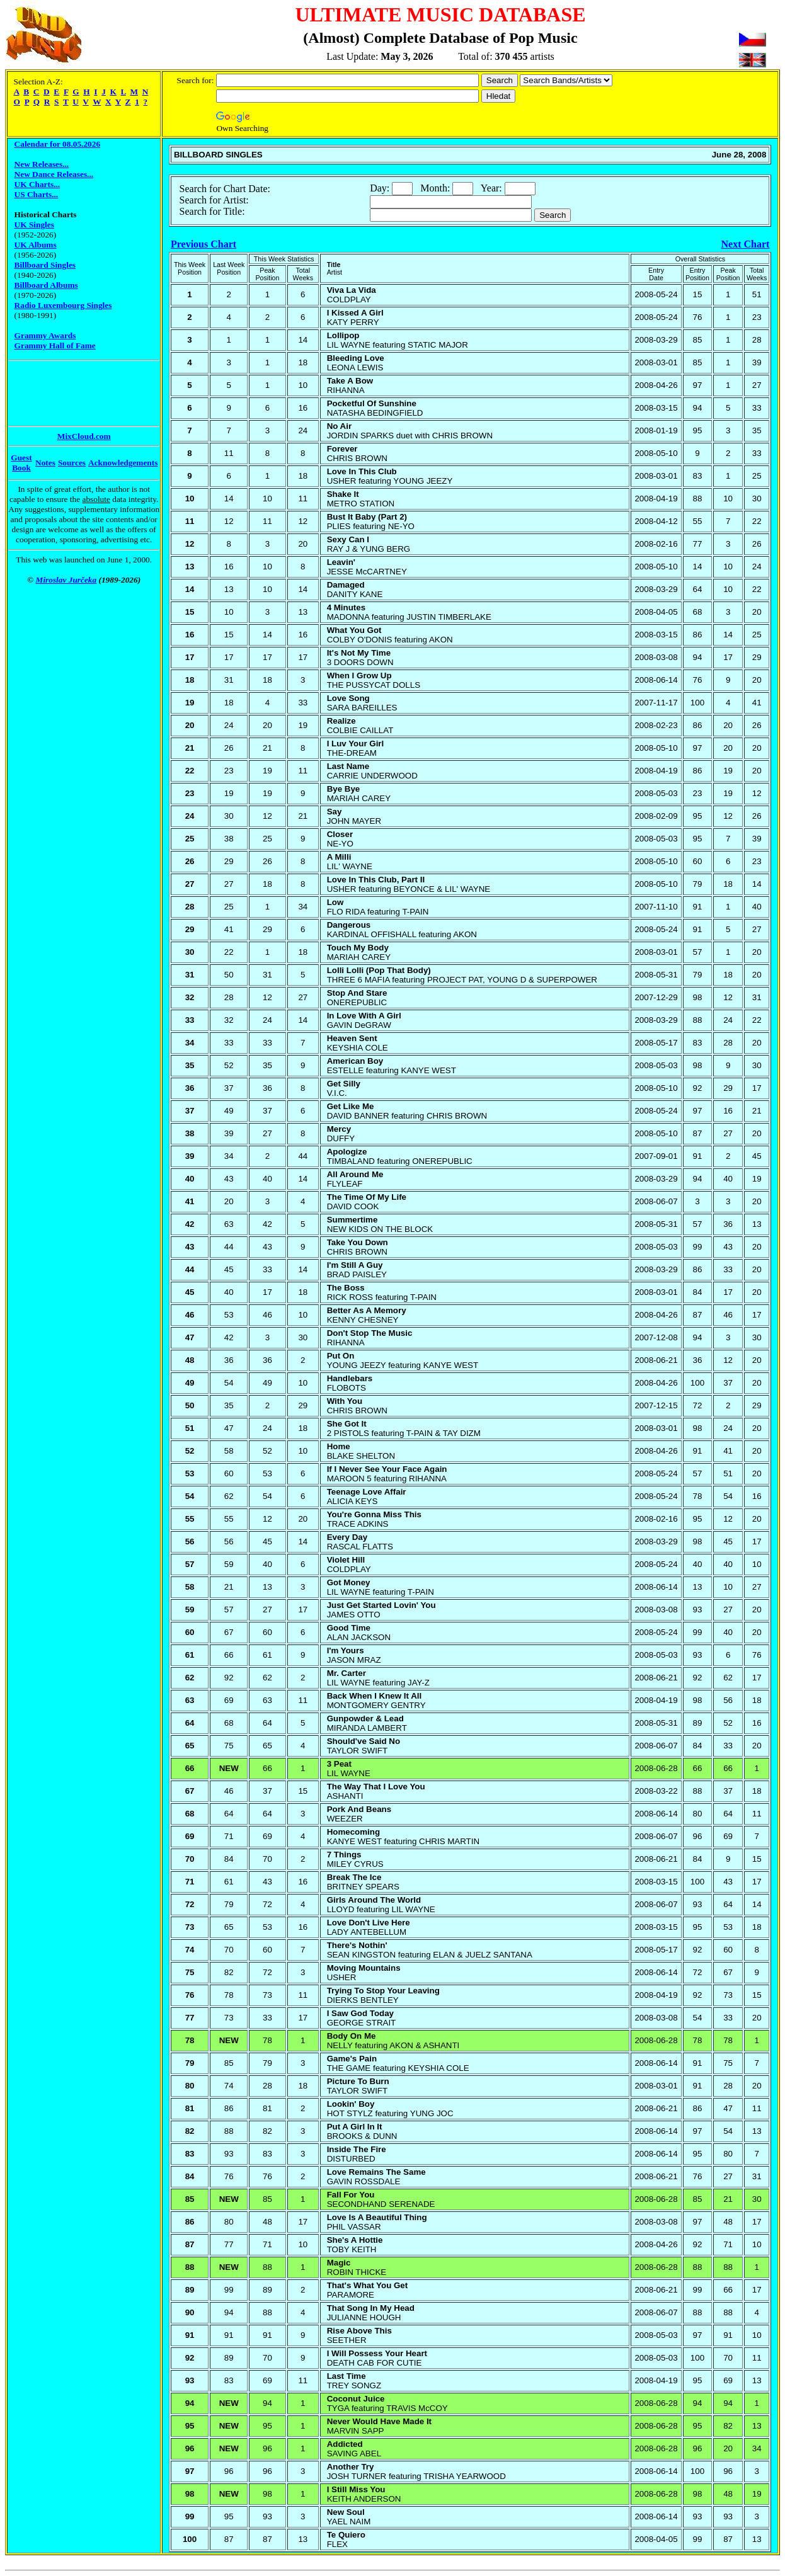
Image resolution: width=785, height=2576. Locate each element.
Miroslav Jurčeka (66, 579)
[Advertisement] (58, 393)
